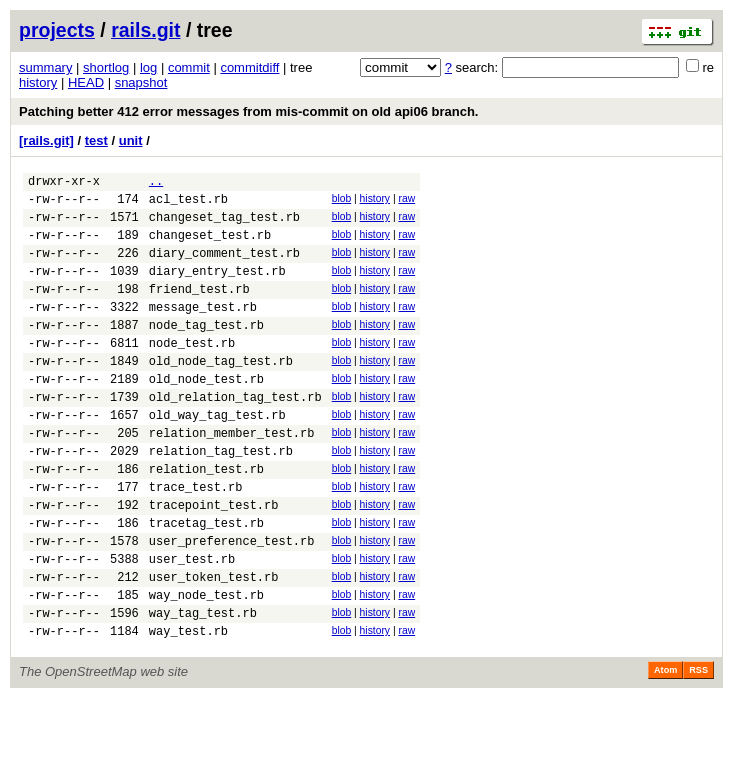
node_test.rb (192, 372)
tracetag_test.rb (206, 582)
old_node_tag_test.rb (221, 393)
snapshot (141, 82)
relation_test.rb (206, 519)
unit (131, 140)
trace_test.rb (196, 540)
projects (57, 30)
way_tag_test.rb (203, 687)
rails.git (145, 30)
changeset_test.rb (210, 246)
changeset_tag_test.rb (224, 225)
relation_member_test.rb (232, 477)
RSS (698, 748)
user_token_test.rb (214, 645)
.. (156, 183)
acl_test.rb (188, 204)
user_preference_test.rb (232, 603)
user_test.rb (192, 624)
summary (45, 67)
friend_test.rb (199, 309)
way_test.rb (188, 708)
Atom (665, 748)
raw (406, 201)
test (96, 140)
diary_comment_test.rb (224, 267)
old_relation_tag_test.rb (235, 435)
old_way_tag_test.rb (217, 456)
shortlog (106, 67)
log (148, 67)
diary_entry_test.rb (217, 288)
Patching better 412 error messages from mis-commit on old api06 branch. (248, 111)
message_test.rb (203, 330)
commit (189, 67)
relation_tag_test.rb (221, 498)
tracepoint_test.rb (214, 561)
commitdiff (249, 67)
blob (342, 201)
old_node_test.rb (206, 414)
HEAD (86, 82)
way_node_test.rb (206, 666)
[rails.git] (46, 140)
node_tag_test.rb (206, 351)
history (38, 82)
